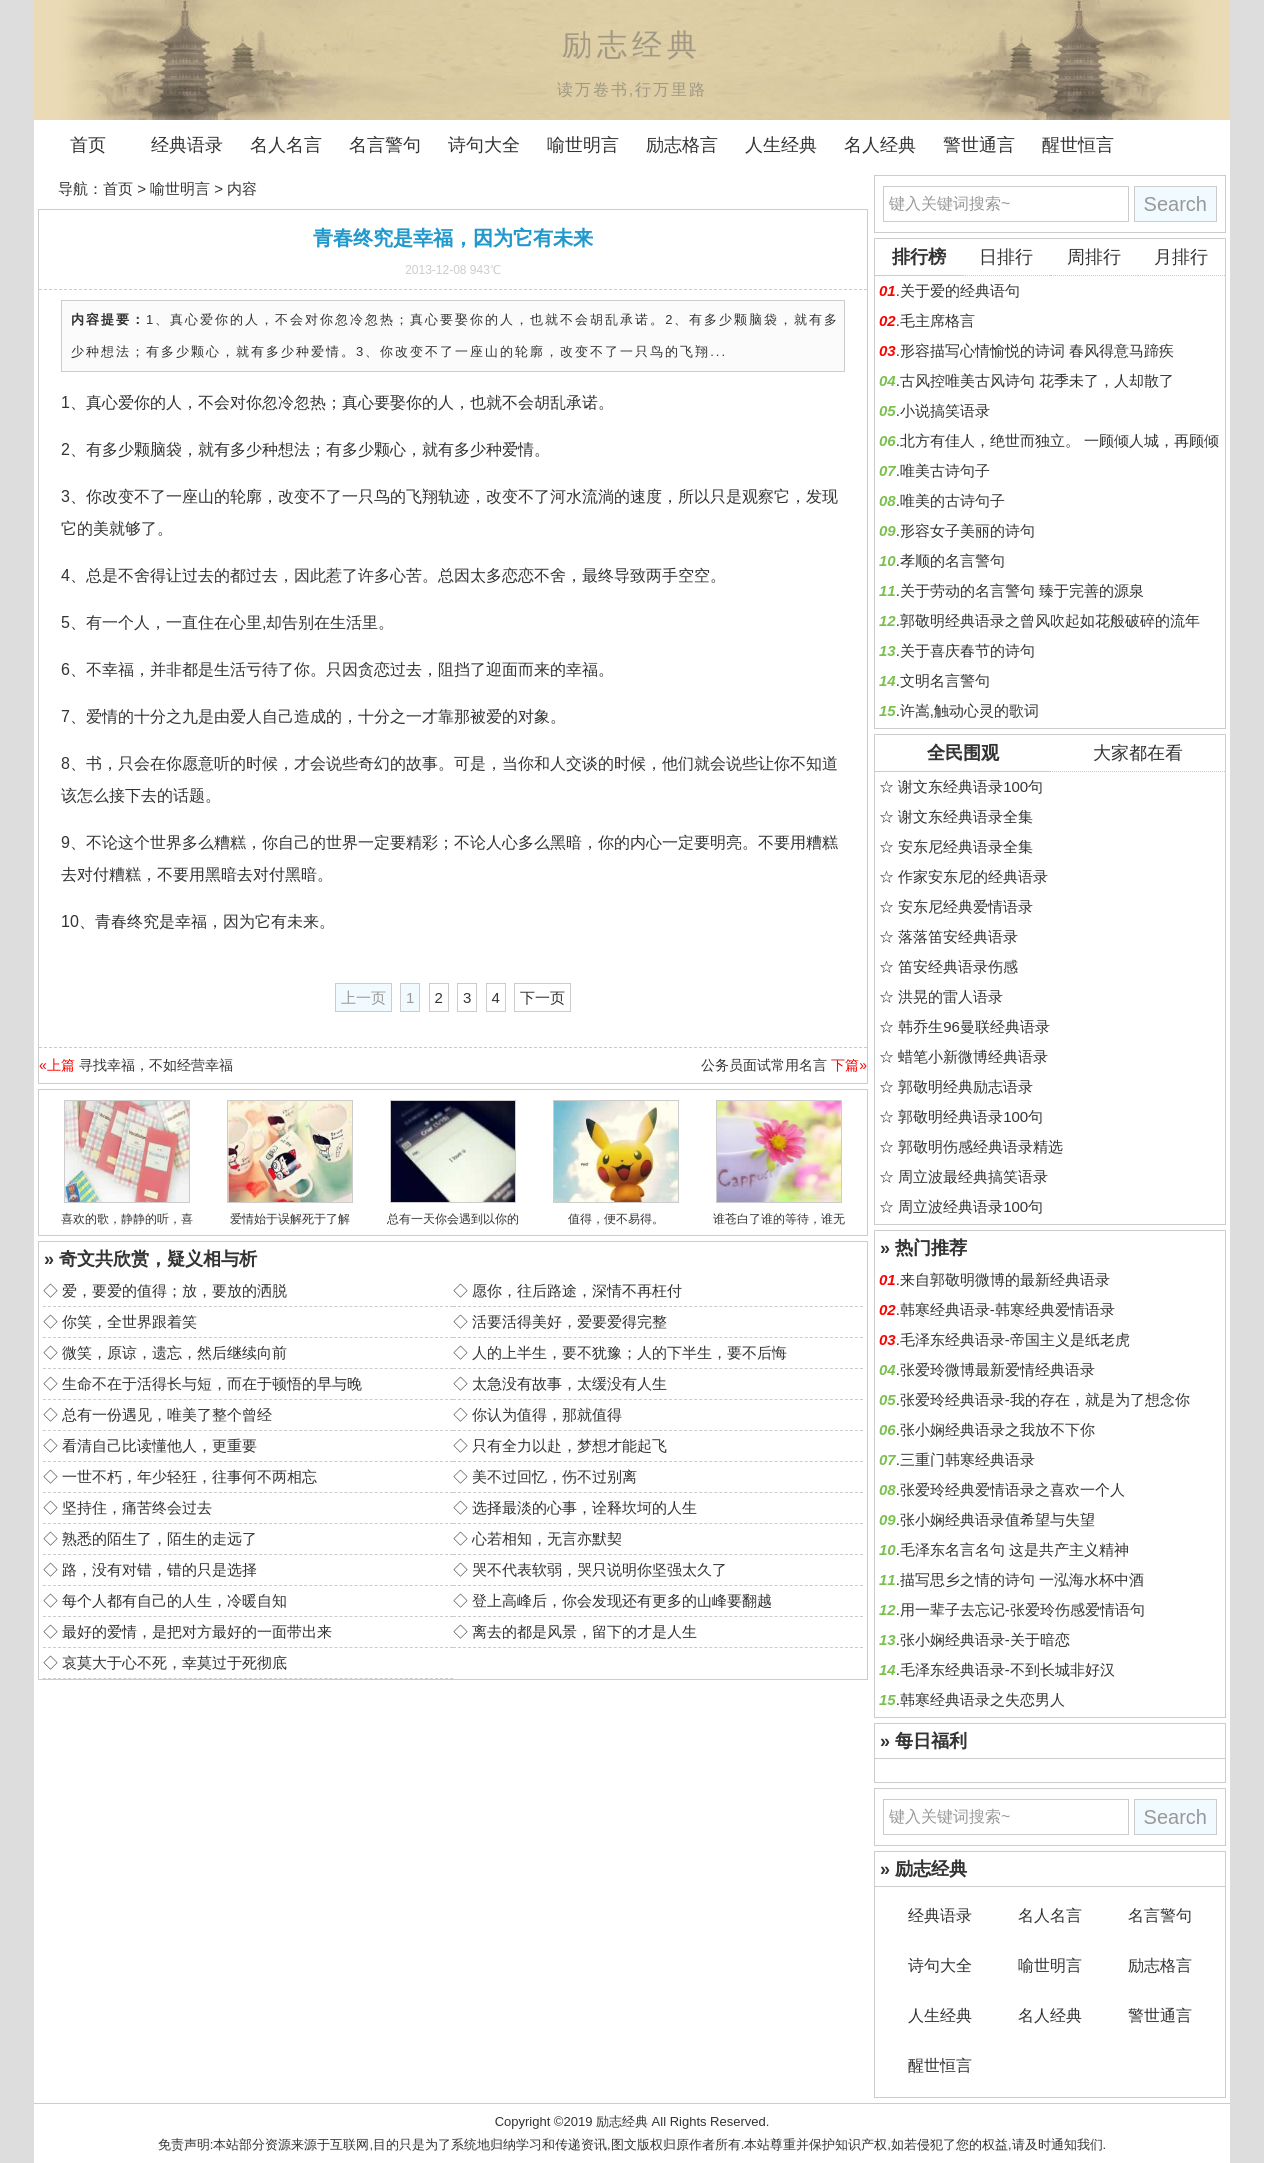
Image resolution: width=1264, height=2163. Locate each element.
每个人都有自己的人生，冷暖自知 (174, 1600)
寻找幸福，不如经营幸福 (156, 1065)
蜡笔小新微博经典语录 (973, 1056)
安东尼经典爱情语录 (965, 906)
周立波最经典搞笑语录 (973, 1176)
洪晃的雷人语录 (950, 996)
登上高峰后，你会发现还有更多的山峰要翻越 (622, 1600)
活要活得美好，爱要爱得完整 (569, 1321)
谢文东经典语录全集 (965, 816)
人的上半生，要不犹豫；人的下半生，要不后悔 (629, 1352)
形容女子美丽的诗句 (967, 530)
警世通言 (979, 145)
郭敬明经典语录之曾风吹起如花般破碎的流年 (1050, 620)
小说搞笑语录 (945, 410)
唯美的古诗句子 (952, 500)
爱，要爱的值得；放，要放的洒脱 (174, 1290)
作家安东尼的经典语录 (973, 876)
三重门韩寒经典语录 (967, 1459)
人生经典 (781, 145)
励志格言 (682, 145)
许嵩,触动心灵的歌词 (969, 710)
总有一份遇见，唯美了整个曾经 (167, 1414)
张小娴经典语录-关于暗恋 (985, 1639)
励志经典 (622, 2121)
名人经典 (880, 145)
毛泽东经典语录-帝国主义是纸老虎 (1015, 1339)
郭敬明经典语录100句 (970, 1116)
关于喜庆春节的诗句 (967, 650)
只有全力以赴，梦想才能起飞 (569, 1445)
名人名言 (286, 145)
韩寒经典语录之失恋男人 (982, 1699)
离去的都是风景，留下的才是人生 (584, 1631)
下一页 (542, 997)
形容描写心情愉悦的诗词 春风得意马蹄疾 (1037, 350)
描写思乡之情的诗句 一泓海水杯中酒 (1022, 1579)
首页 (88, 145)
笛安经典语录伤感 (958, 966)
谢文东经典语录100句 (970, 786)
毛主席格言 (937, 320)
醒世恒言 (1078, 145)
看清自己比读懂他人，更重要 (159, 1445)
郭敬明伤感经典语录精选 (980, 1146)
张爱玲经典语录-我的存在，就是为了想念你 (1045, 1399)
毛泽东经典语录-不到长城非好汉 (1007, 1669)
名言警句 (385, 145)
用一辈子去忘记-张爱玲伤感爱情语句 (1022, 1609)
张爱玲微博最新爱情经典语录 (997, 1369)
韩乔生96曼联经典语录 (974, 1026)
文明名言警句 (945, 680)
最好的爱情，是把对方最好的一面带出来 (197, 1631)
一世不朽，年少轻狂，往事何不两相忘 (189, 1476)
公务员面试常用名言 (764, 1065)
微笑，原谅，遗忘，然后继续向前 (174, 1352)
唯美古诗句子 (945, 470)
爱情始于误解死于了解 (290, 1219)
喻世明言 (583, 145)
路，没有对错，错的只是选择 (159, 1569)
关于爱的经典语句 (960, 290)
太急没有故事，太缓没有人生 (569, 1383)
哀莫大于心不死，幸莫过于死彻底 (174, 1662)
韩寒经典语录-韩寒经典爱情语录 (1007, 1309)
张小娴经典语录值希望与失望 (997, 1519)
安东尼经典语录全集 (965, 846)
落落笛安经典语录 (958, 936)
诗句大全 (484, 145)
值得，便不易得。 (616, 1219)
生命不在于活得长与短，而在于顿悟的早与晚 (212, 1383)
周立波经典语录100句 (970, 1206)
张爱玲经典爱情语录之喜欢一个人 (1012, 1489)
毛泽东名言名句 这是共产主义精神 (1014, 1549)
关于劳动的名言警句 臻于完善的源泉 (1022, 590)
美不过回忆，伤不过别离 (554, 1476)
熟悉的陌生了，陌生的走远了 (159, 1538)
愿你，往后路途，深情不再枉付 (577, 1290)
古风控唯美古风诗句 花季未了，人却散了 (1037, 380)
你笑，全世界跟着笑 (129, 1321)
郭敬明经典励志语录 (965, 1086)
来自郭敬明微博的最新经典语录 (1005, 1279)
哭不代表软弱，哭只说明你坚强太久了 (599, 1569)
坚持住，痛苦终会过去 (137, 1507)
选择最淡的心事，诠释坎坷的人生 (584, 1507)
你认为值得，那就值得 (547, 1414)
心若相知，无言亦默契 (547, 1538)
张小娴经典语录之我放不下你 (997, 1429)
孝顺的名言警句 (952, 560)
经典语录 (187, 145)
